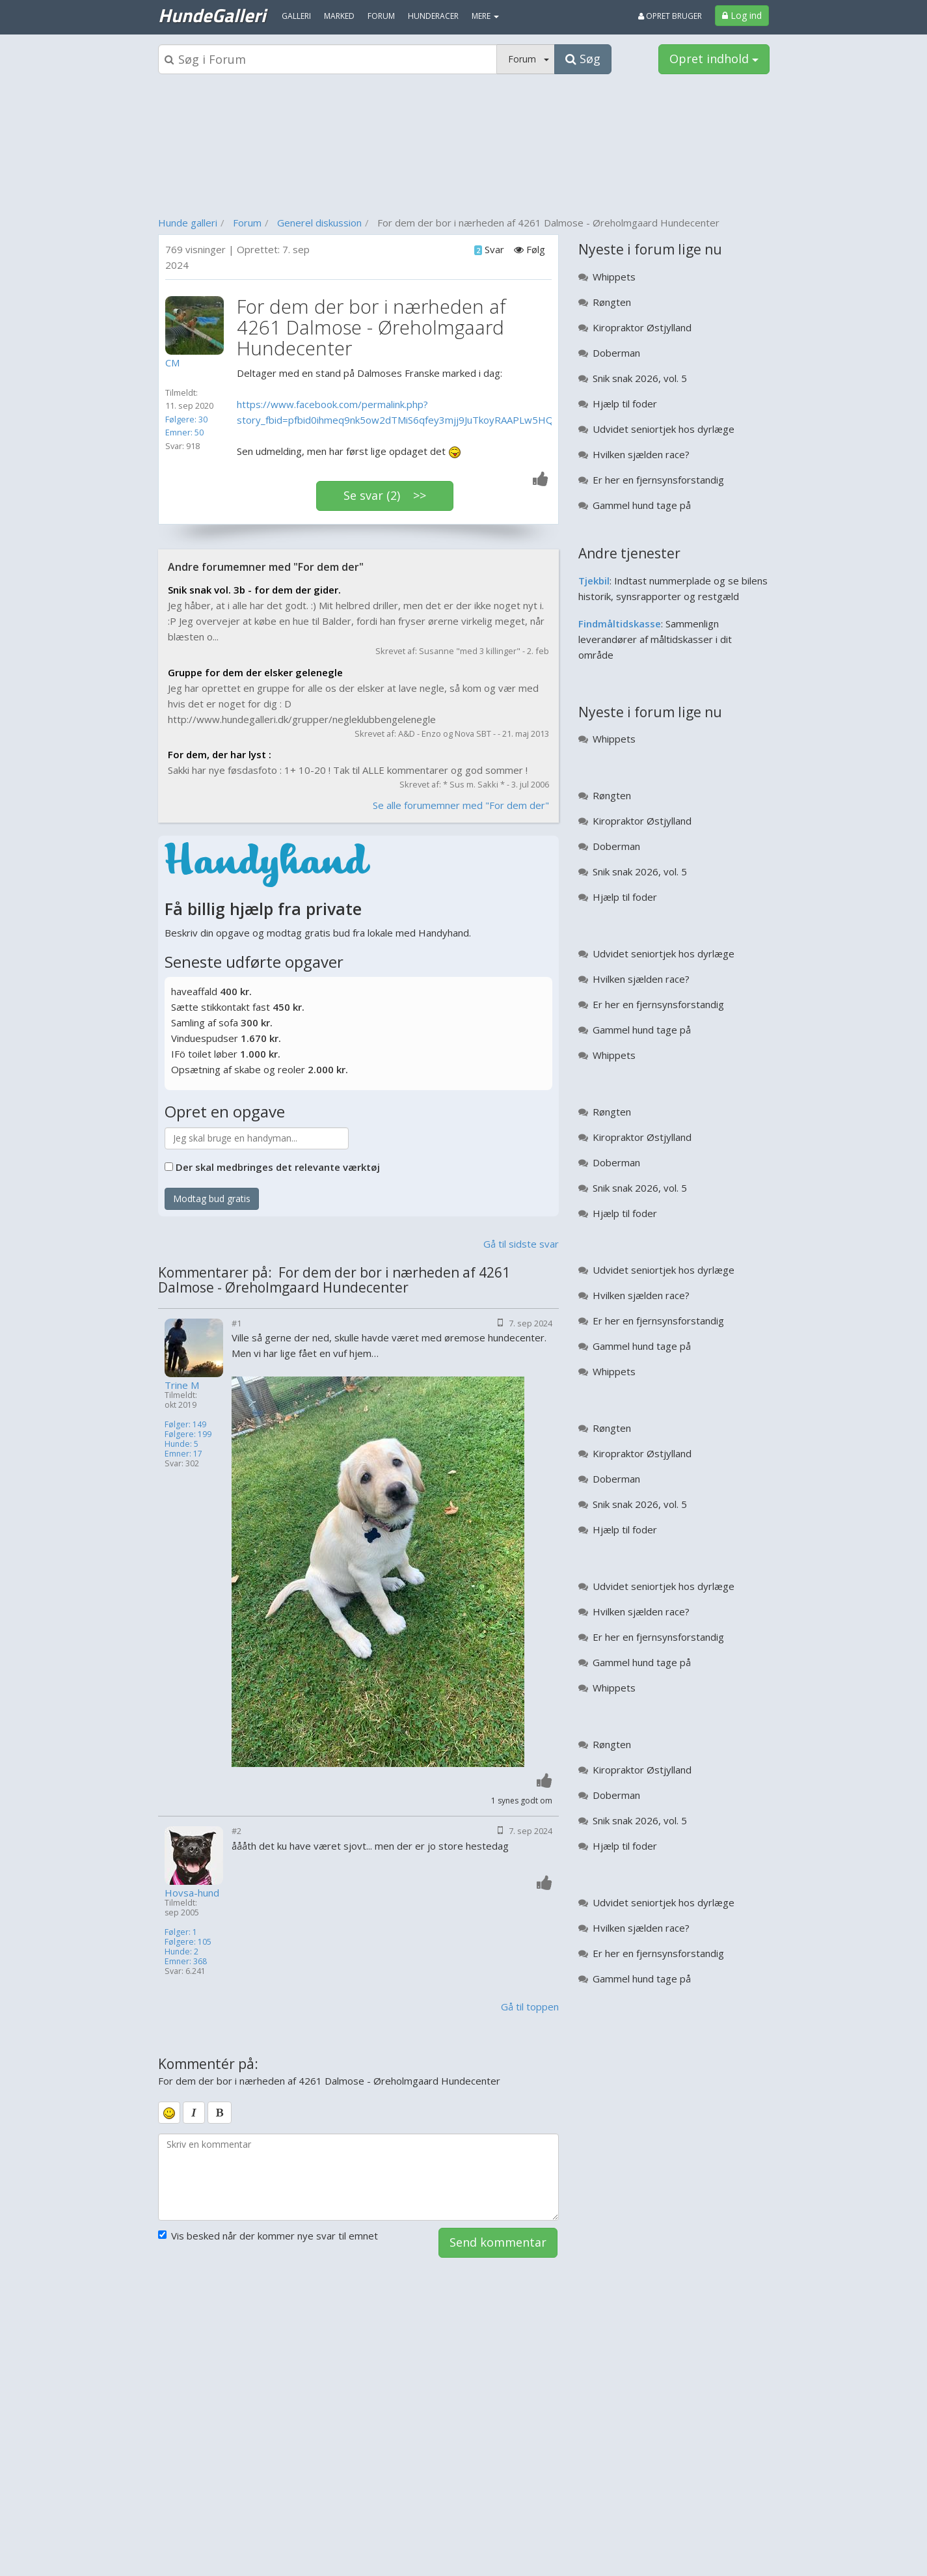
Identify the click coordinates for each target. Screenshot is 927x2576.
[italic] (194, 2113)
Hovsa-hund (192, 1893)
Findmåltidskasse (619, 623)
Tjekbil (594, 580)
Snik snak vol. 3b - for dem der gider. (254, 589)
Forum (247, 222)
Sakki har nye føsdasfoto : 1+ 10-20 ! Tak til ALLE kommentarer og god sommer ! (348, 769)
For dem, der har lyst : (219, 754)
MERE (485, 15)
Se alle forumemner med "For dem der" (461, 805)
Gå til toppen (530, 2006)
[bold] (220, 2113)
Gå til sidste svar (521, 1243)
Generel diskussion (319, 222)
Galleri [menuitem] (296, 15)
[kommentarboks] (358, 2177)
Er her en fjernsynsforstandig (658, 479)
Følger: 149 (185, 1424)
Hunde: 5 (181, 1443)
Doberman (616, 352)
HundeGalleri (211, 15)
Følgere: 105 (188, 1941)
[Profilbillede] (197, 325)
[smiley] (169, 2113)
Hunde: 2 (181, 1951)
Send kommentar (498, 2242)
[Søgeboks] (328, 59)
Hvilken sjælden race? (641, 454)
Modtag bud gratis (211, 1198)
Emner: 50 (184, 432)
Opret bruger (670, 15)
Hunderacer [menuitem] (433, 15)
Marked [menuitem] (339, 15)
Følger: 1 (181, 1932)
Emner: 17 (183, 1453)
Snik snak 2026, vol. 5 (640, 378)
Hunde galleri (187, 222)
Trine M (182, 1385)
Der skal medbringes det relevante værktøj (278, 1166)
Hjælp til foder (625, 403)
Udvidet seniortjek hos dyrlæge (663, 428)
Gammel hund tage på (642, 505)
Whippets (614, 276)
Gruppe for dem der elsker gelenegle (255, 672)
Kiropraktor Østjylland (642, 327)
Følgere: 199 (188, 1434)
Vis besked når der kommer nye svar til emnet (268, 2235)
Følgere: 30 (186, 419)
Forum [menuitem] (381, 15)
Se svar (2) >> (384, 495)
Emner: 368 (186, 1961)
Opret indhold (714, 58)
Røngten (612, 301)
